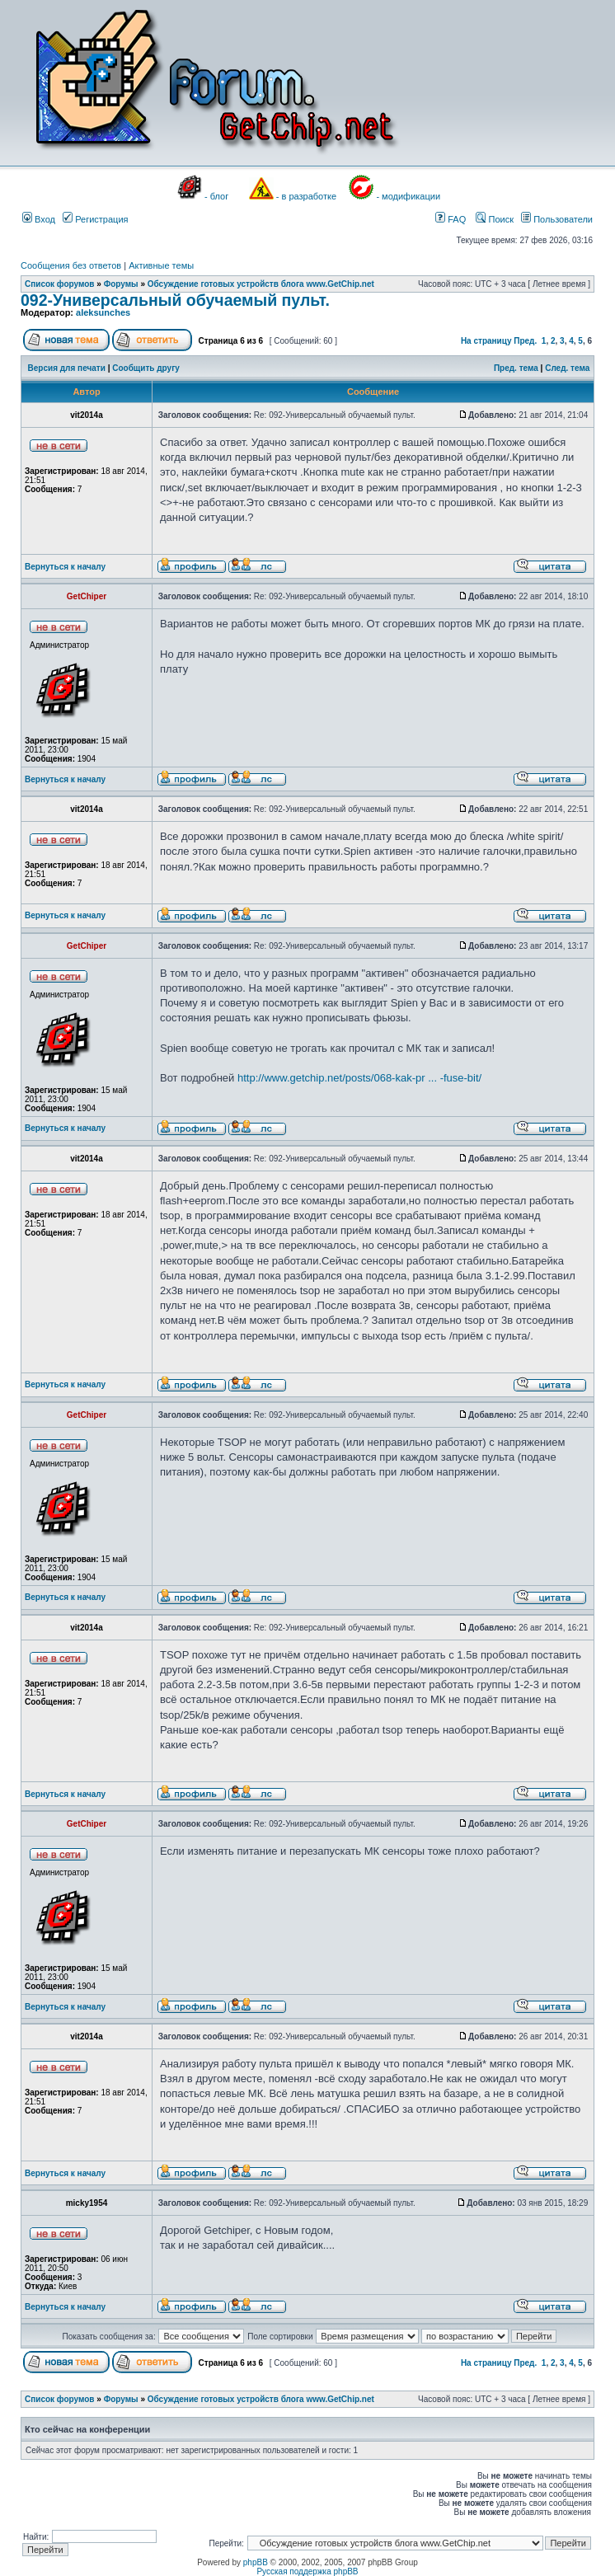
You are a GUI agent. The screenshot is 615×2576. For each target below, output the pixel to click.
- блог (216, 196)
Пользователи (557, 219)
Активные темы (161, 265)
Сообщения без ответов (71, 265)
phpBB (255, 2562)
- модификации (408, 196)
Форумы (121, 284)
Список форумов (60, 284)
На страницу (486, 340)
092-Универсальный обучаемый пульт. (175, 300)
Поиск (495, 219)
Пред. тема (516, 368)
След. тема (567, 368)
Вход (38, 219)
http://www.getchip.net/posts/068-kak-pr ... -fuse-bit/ (359, 1078)
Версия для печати (67, 368)
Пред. (525, 340)
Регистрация (95, 219)
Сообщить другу (146, 368)
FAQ (450, 219)
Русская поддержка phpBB (307, 2571)
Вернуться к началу (65, 566)
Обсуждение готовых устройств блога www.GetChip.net (261, 284)
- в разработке (306, 196)
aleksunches (103, 312)
